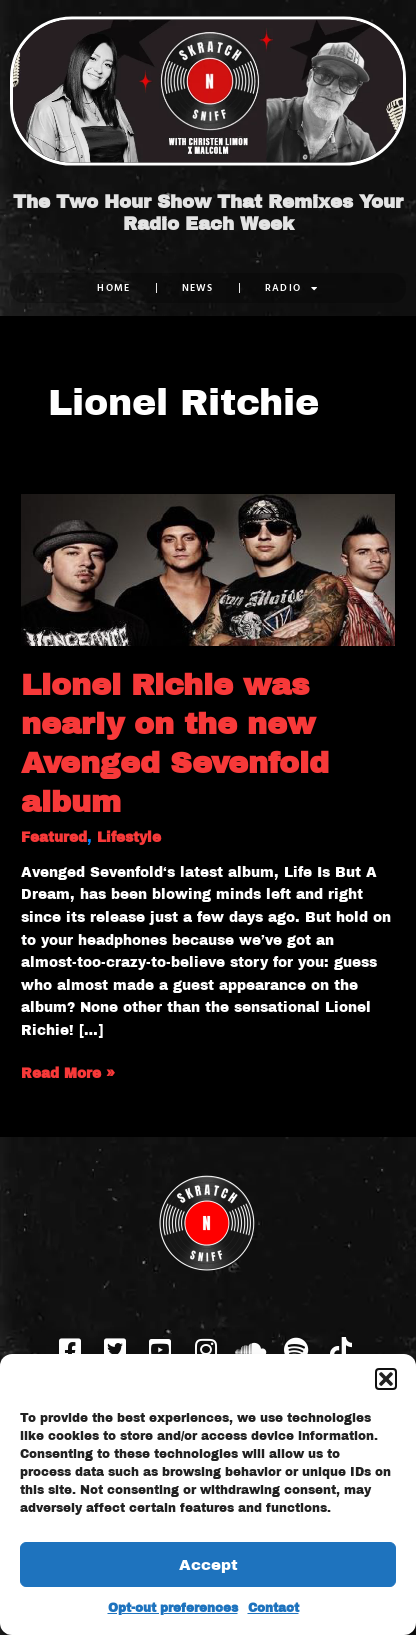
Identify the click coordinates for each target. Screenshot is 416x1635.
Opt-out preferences (173, 1608)
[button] (386, 1379)
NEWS (198, 287)
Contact (273, 1608)
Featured (54, 837)
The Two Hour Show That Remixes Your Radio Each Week (208, 213)
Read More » (68, 1072)
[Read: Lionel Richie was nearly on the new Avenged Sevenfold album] (208, 569)
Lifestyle (129, 837)
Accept (208, 1565)
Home (113, 287)
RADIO (292, 288)
